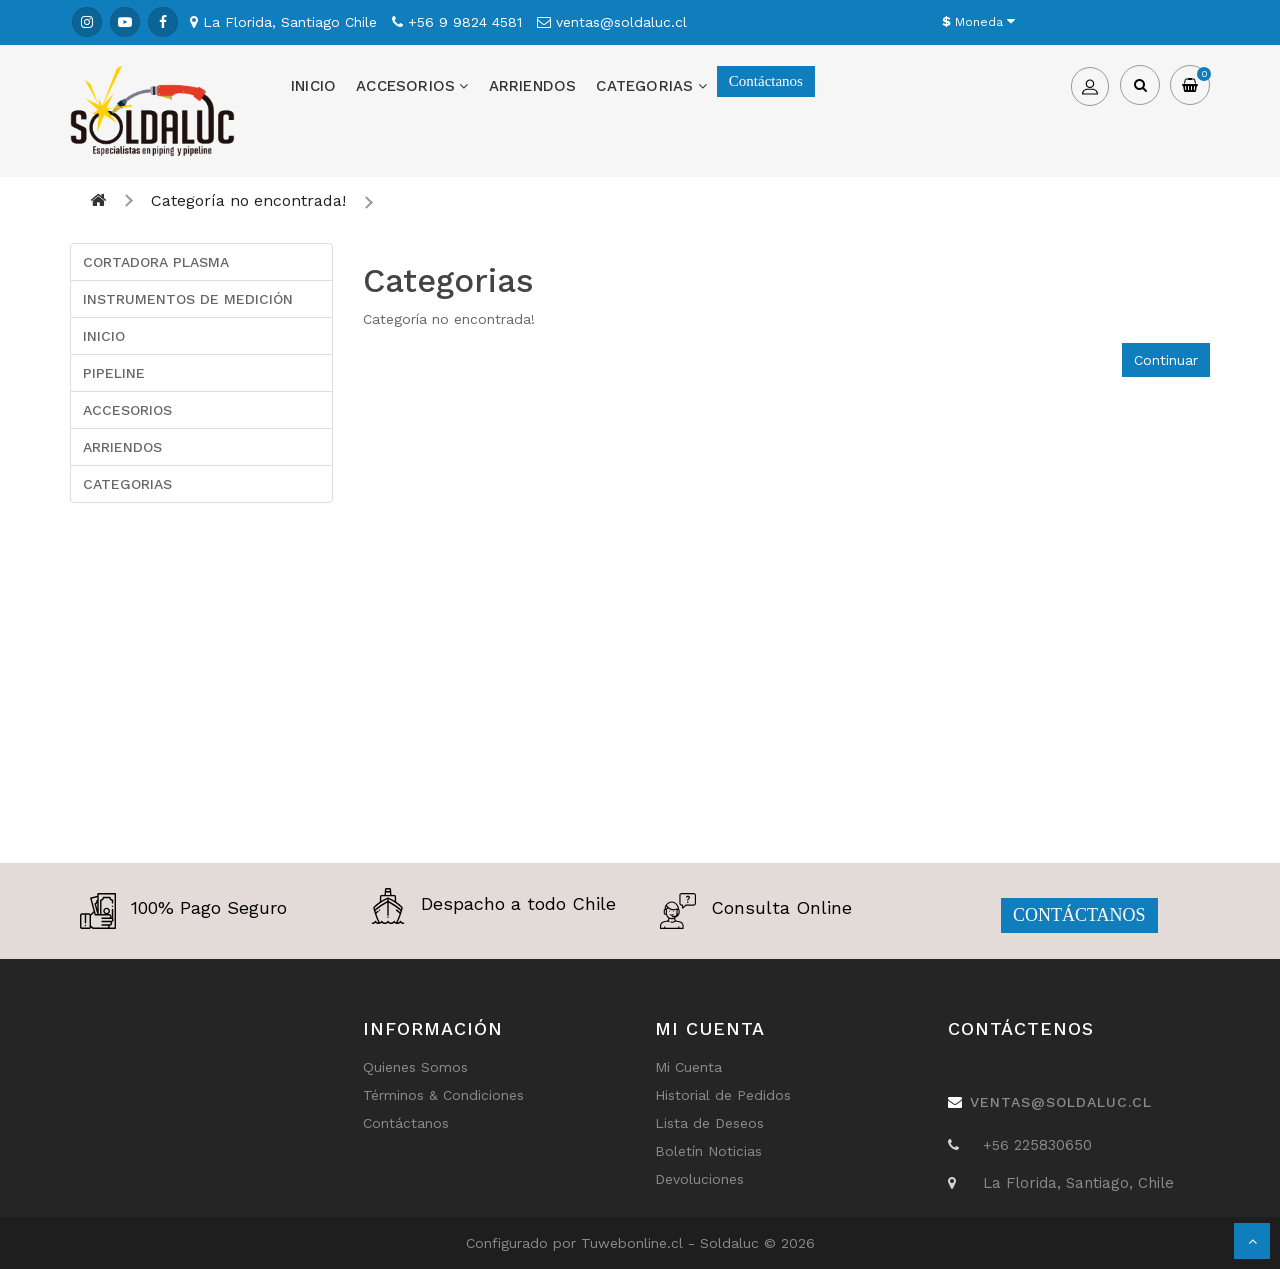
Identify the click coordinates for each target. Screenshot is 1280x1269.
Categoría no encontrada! (248, 200)
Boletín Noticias (708, 1151)
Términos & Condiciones (443, 1095)
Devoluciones (699, 1179)
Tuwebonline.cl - (640, 1243)
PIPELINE (114, 373)
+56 (998, 1145)
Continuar (1166, 360)
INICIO (313, 86)
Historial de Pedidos (723, 1095)
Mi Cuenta (688, 1067)
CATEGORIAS (651, 86)
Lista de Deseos (709, 1123)
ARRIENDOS (533, 86)
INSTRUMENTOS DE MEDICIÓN (188, 299)
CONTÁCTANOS (1079, 915)
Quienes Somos (415, 1067)
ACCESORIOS (412, 86)
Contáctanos (766, 81)
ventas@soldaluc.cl (1061, 1102)
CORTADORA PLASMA (156, 262)
